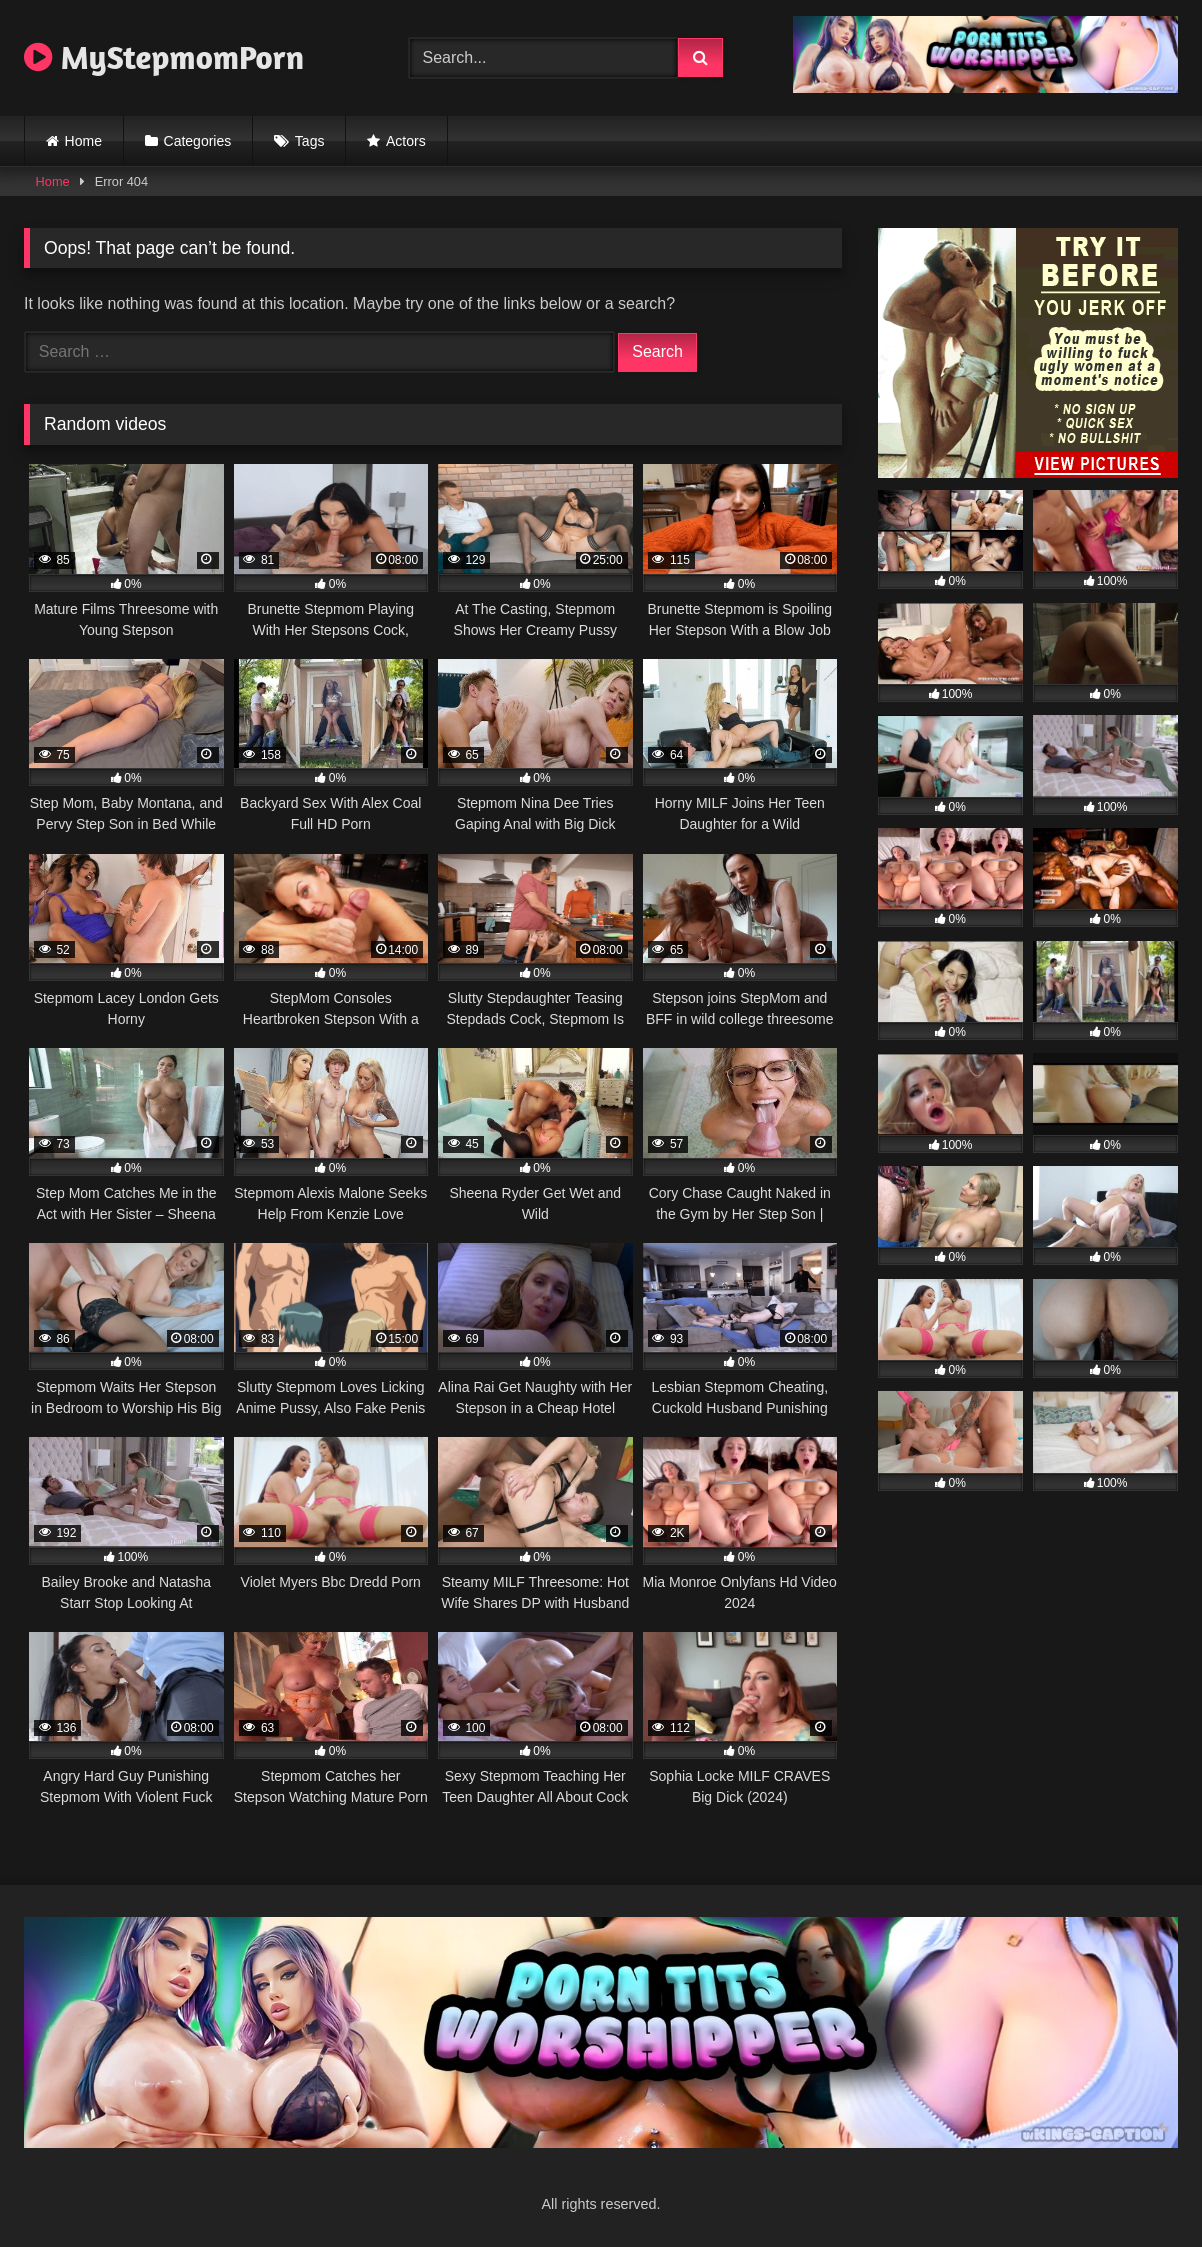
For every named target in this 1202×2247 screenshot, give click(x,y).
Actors (406, 141)
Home (83, 141)
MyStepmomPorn (164, 57)
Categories (198, 141)
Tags (310, 141)
